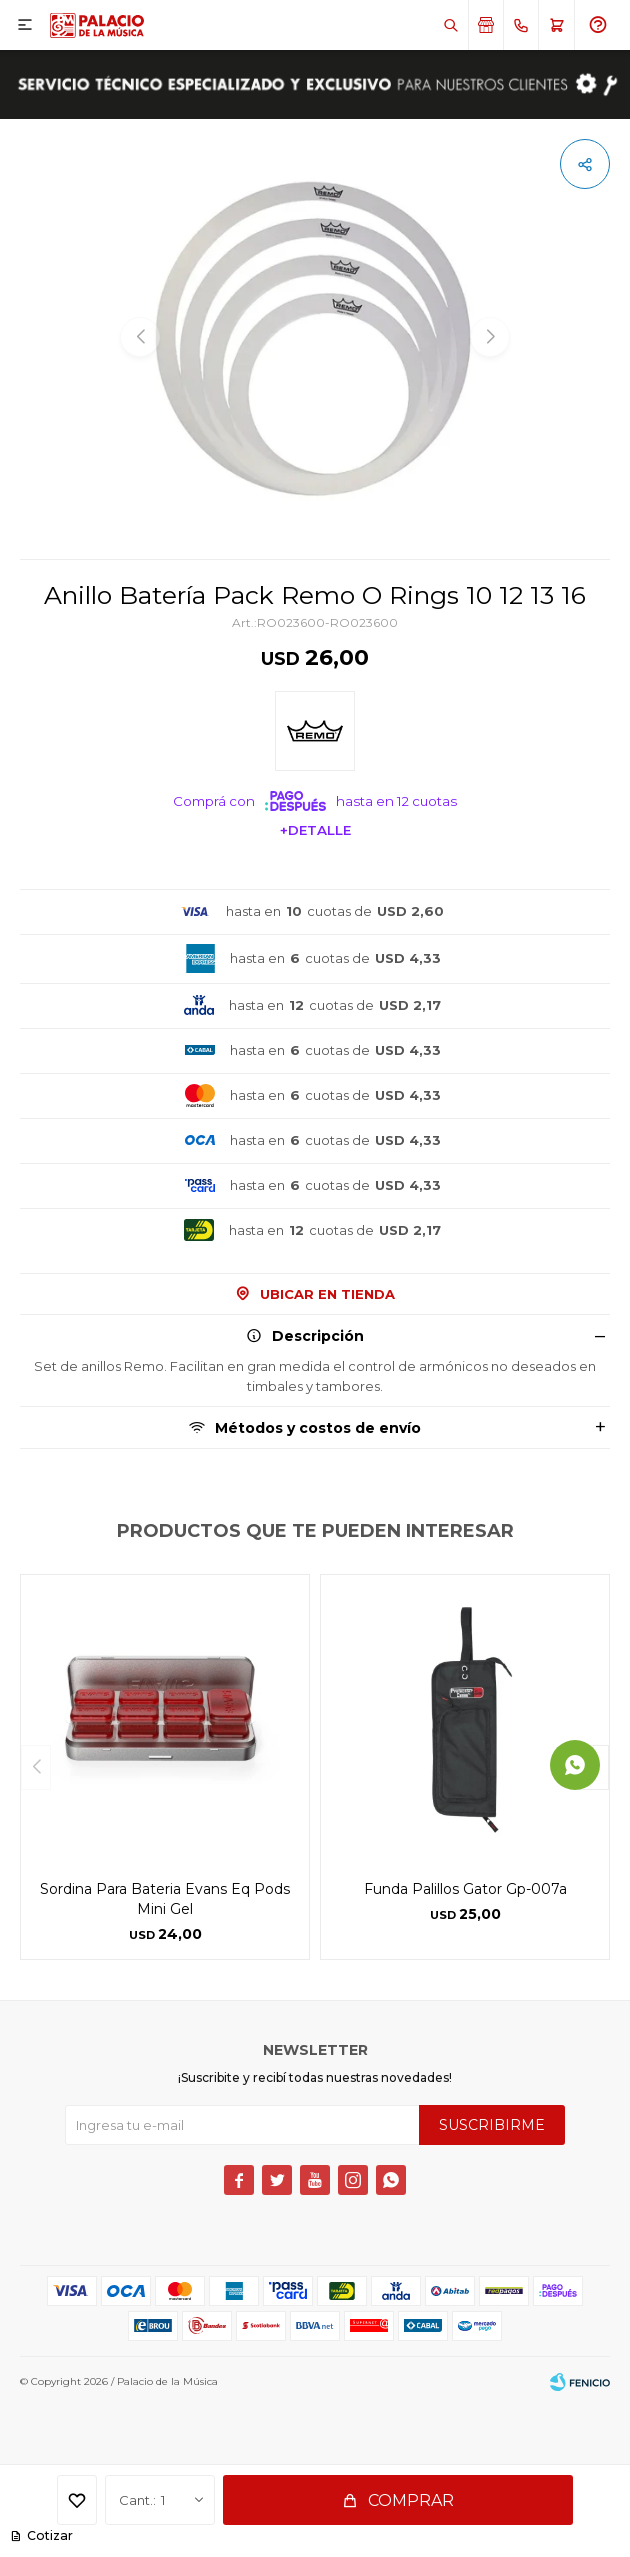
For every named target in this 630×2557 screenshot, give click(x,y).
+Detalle (315, 830)
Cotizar (49, 2535)
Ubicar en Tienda (327, 1294)
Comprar (411, 2500)
